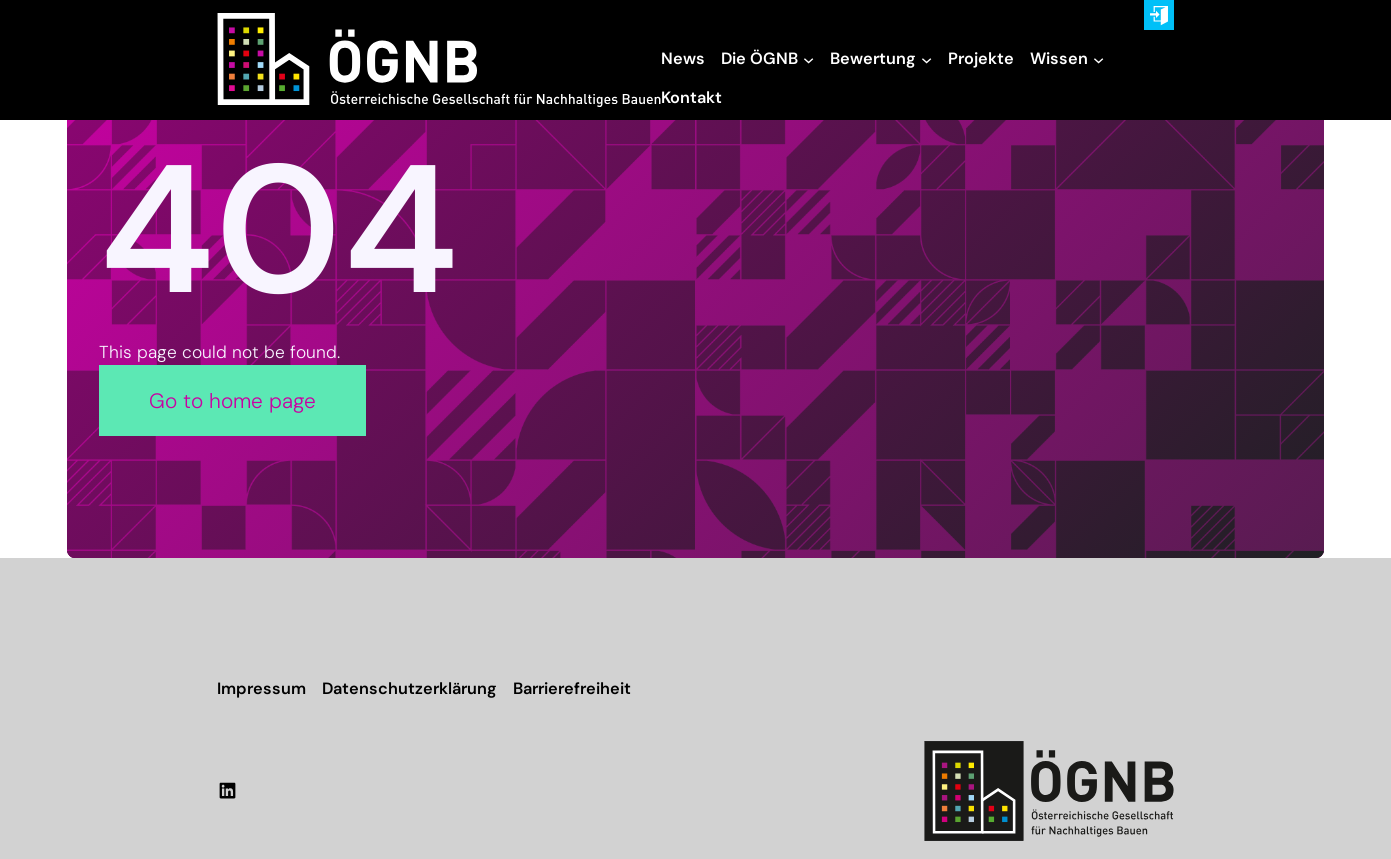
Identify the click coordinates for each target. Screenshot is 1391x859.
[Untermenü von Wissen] (1098, 59)
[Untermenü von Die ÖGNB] (808, 59)
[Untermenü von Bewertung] (926, 59)
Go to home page (232, 400)
